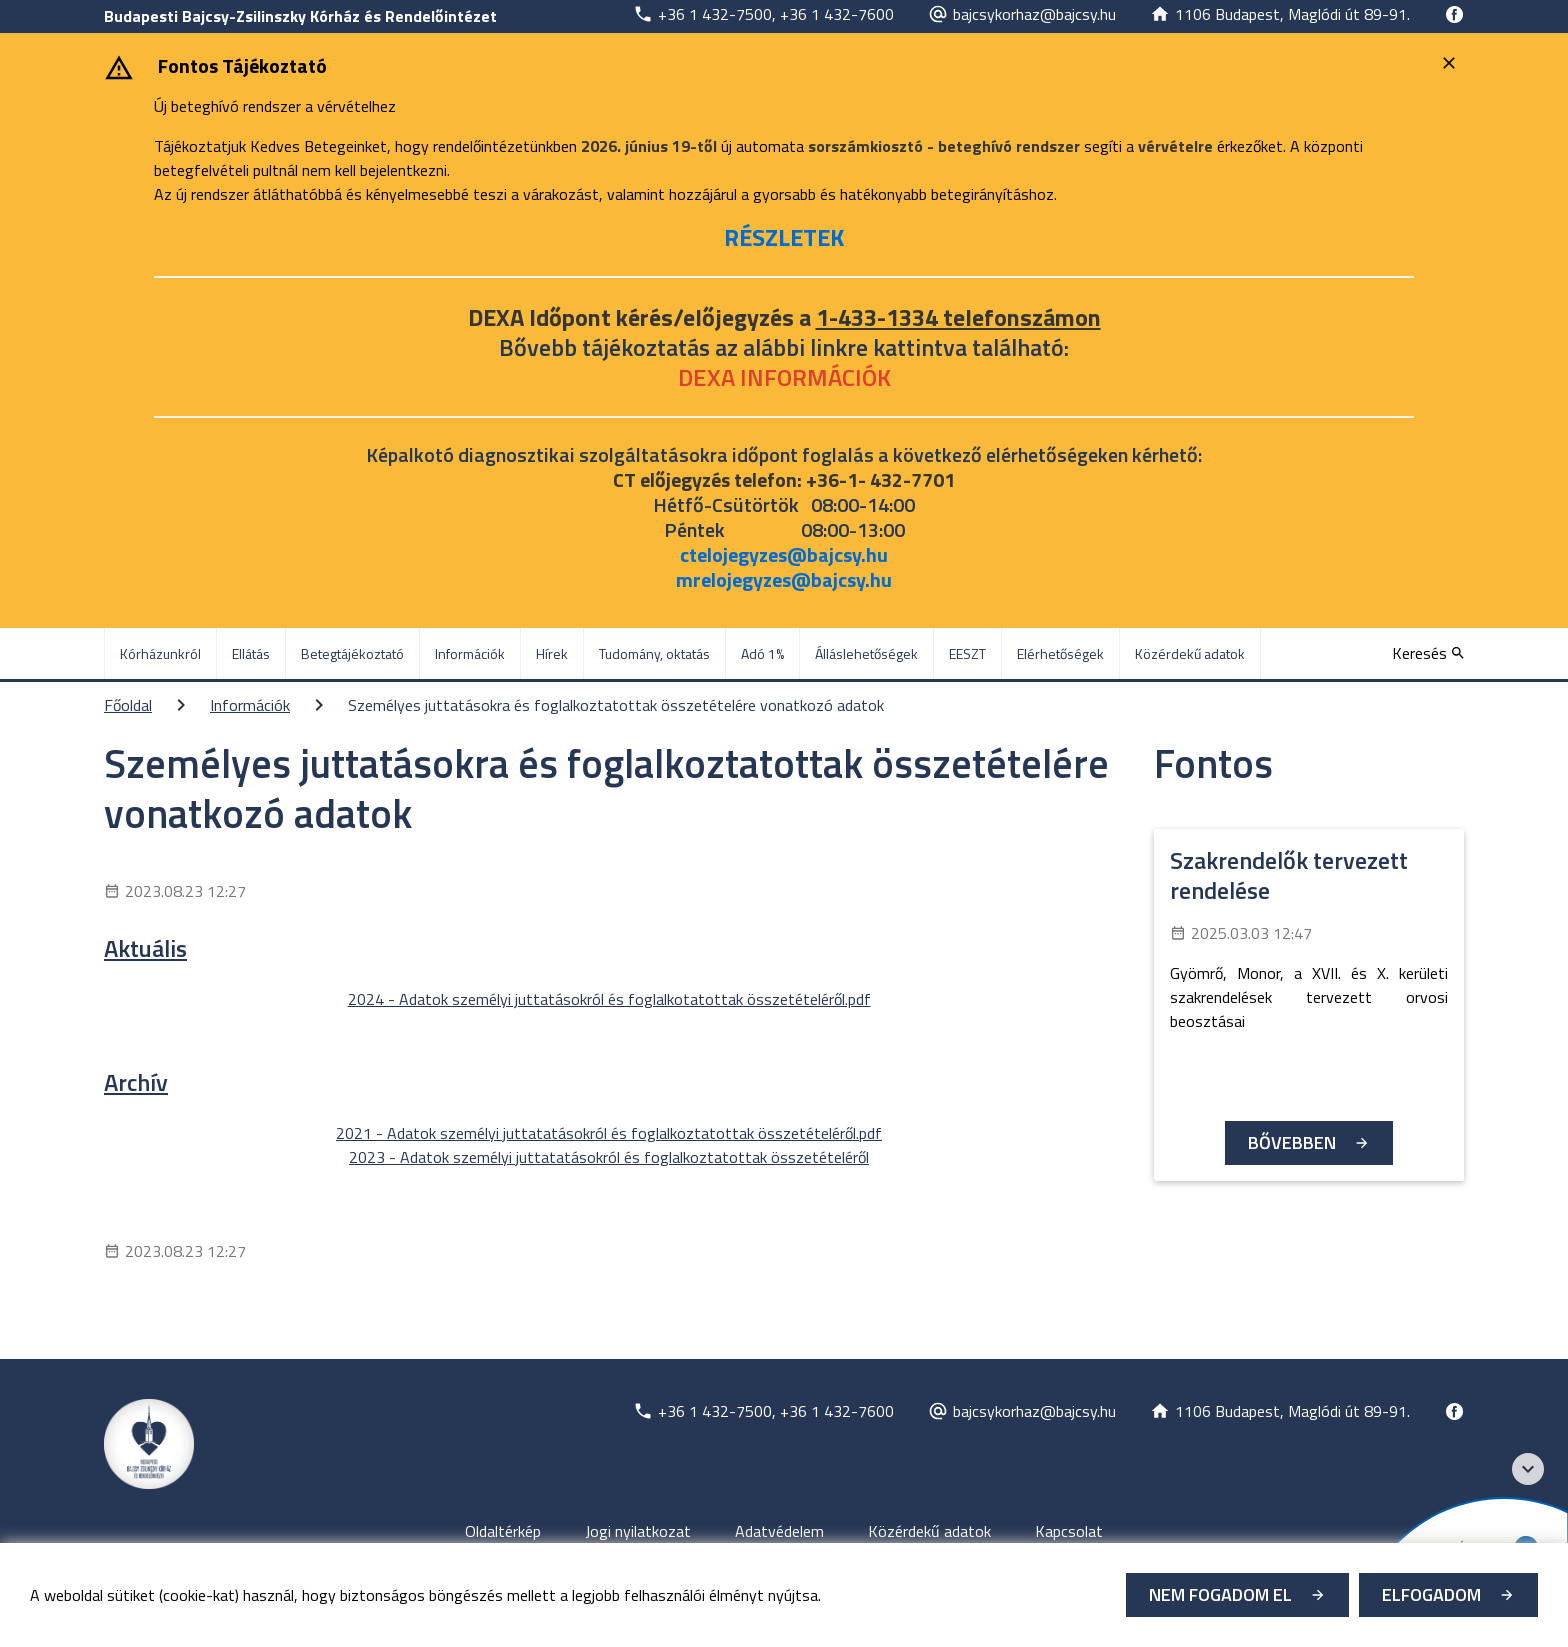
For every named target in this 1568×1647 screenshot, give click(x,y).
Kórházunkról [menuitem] (160, 653)
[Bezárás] (1451, 63)
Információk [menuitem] (470, 653)
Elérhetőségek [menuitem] (1060, 653)
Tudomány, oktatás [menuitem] (654, 653)
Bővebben (1292, 1142)
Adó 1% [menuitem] (762, 653)
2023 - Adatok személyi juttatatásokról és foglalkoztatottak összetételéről (609, 1157)
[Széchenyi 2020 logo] (1528, 1469)
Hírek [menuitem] (552, 653)
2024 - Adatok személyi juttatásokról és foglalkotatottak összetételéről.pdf (609, 999)
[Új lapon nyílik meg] (763, 14)
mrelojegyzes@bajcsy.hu (784, 579)
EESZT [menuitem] (967, 653)
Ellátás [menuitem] (251, 653)
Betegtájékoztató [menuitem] (352, 653)
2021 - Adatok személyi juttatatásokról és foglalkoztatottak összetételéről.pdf (609, 1133)
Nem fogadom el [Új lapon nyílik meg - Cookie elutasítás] (1220, 1594)
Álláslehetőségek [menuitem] (866, 653)
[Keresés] (1428, 653)
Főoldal (128, 705)
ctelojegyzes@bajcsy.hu (784, 554)
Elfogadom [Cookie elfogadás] (1431, 1594)
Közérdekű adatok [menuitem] (1190, 653)
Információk (250, 705)
